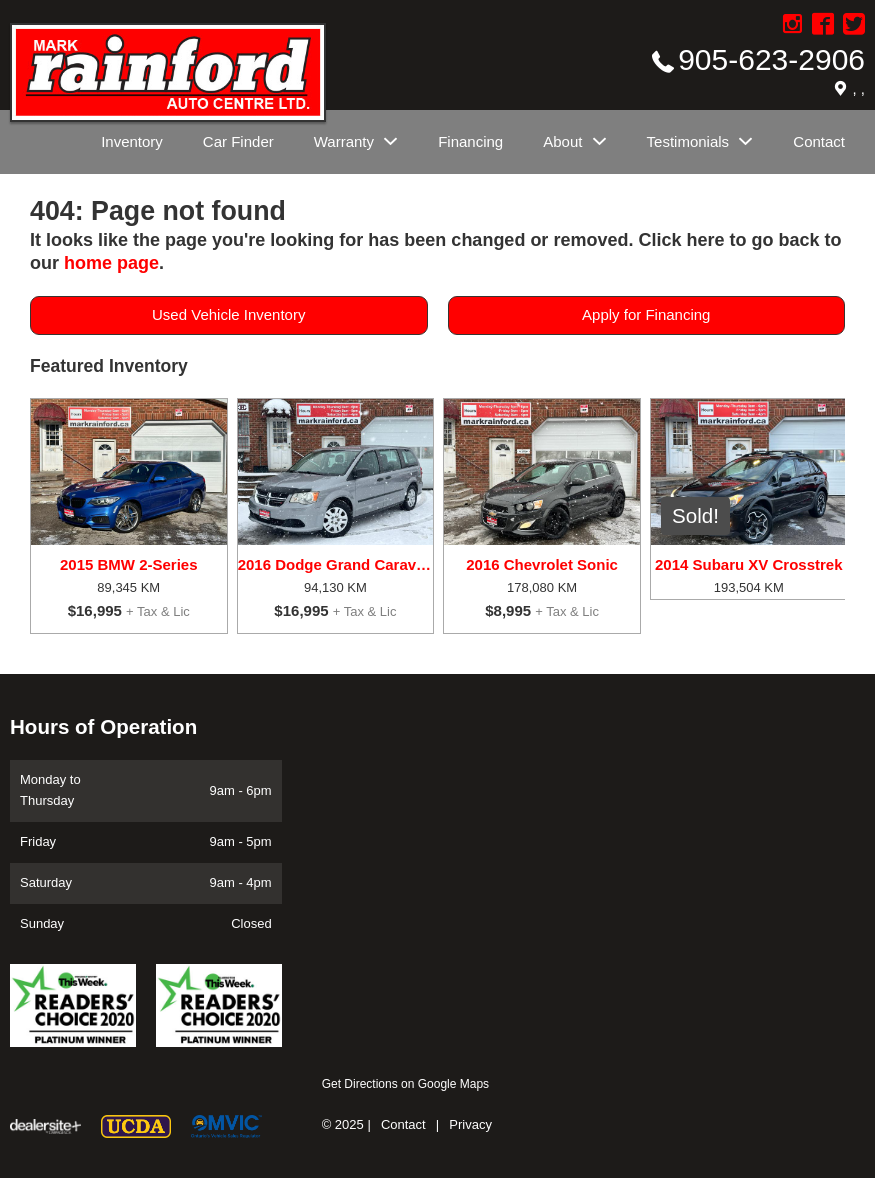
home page (111, 263)
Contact (403, 1124)
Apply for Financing (646, 314)
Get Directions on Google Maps (405, 1084)
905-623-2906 (771, 59)
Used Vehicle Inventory (228, 314)
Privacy (470, 1124)
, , (858, 88)
